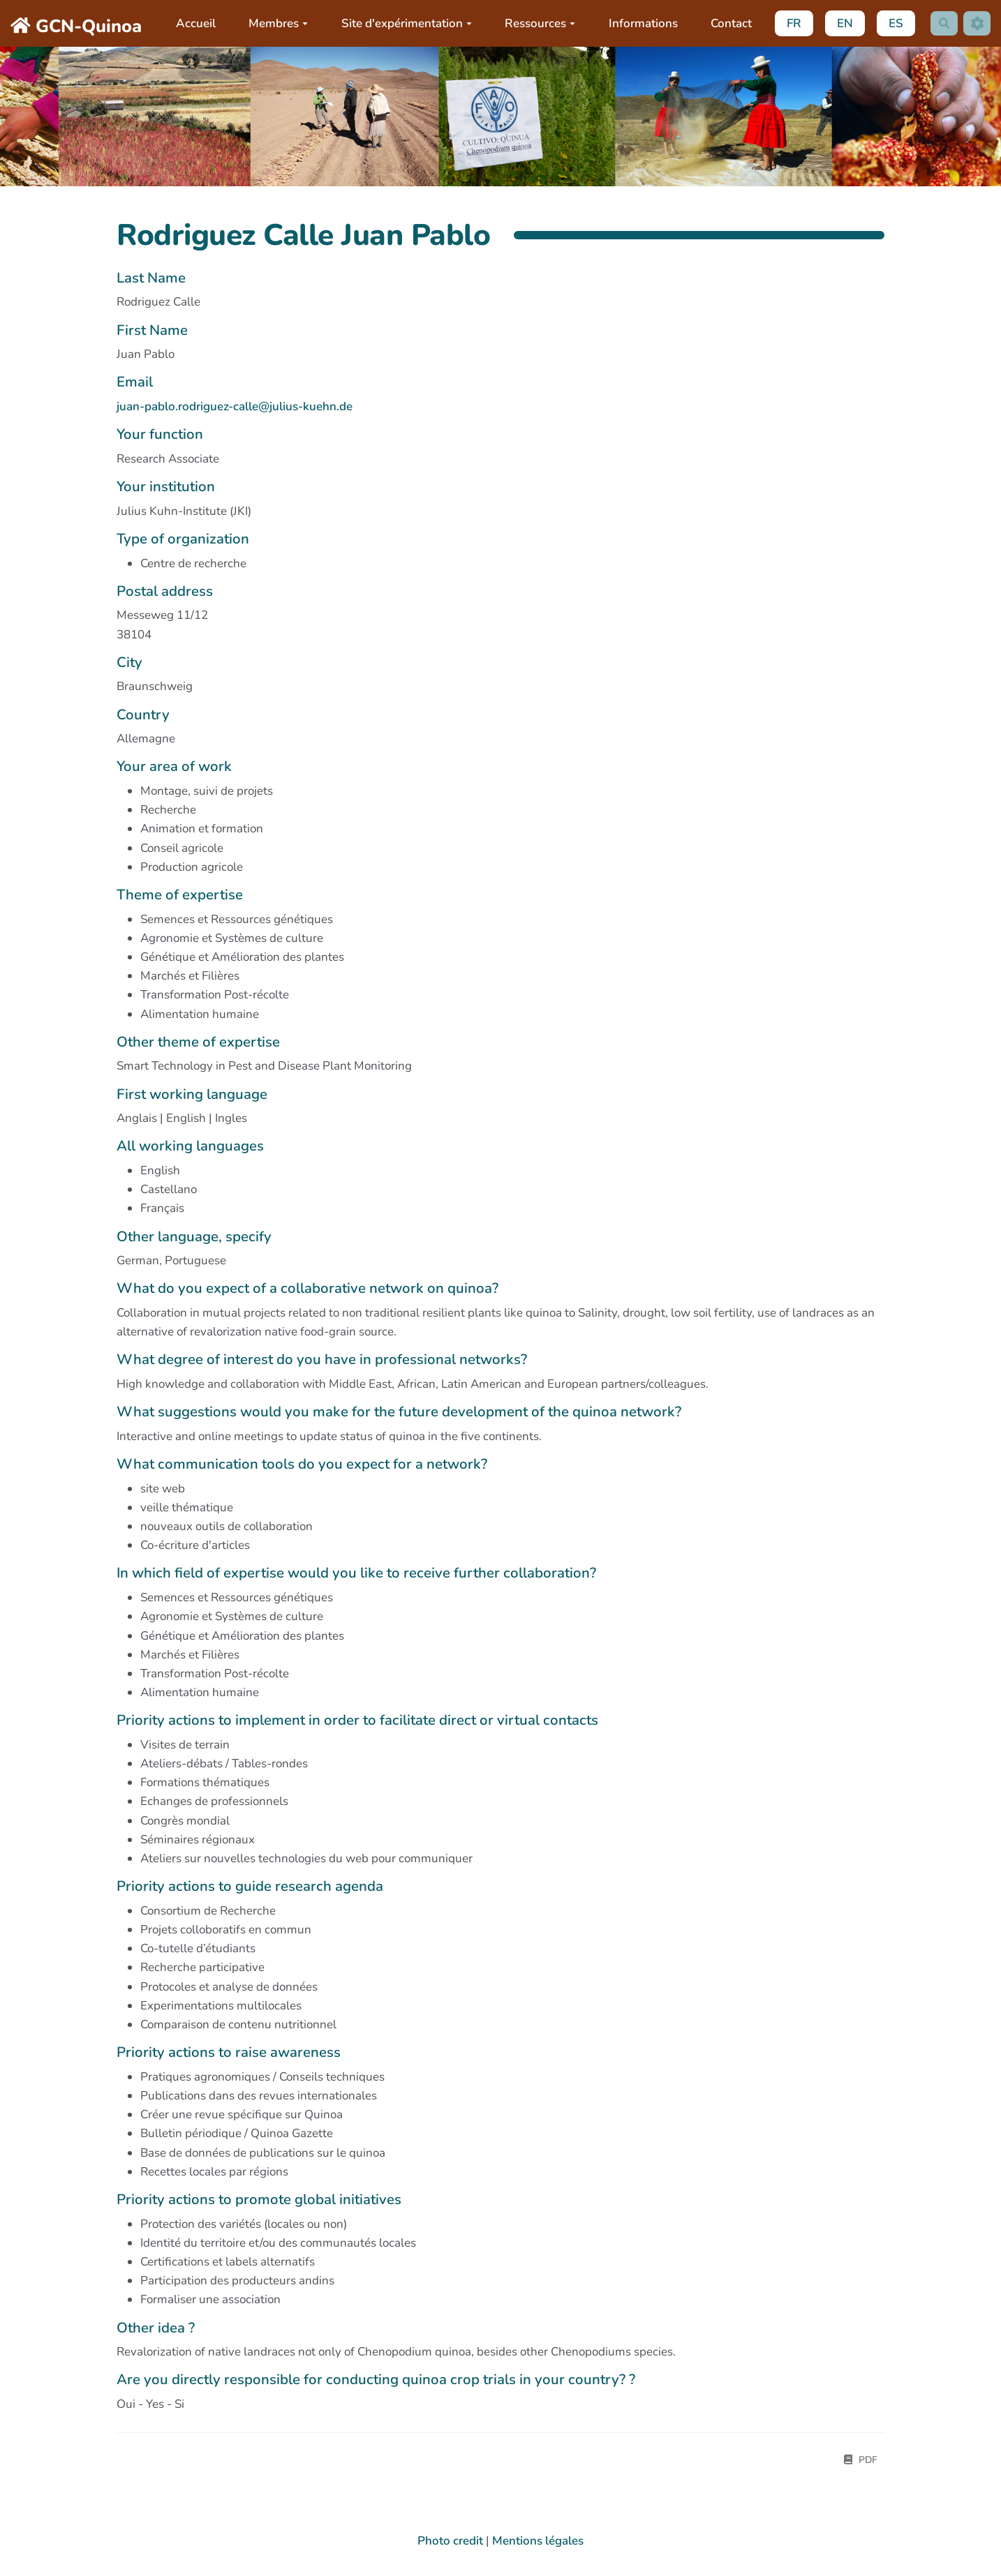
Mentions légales (538, 2543)
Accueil (192, 23)
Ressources (537, 23)
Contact (728, 23)
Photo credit (450, 2543)
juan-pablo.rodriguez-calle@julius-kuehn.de (235, 406)
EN (841, 23)
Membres (275, 23)
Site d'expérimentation (403, 23)
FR (790, 23)
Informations (639, 23)
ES (892, 23)
